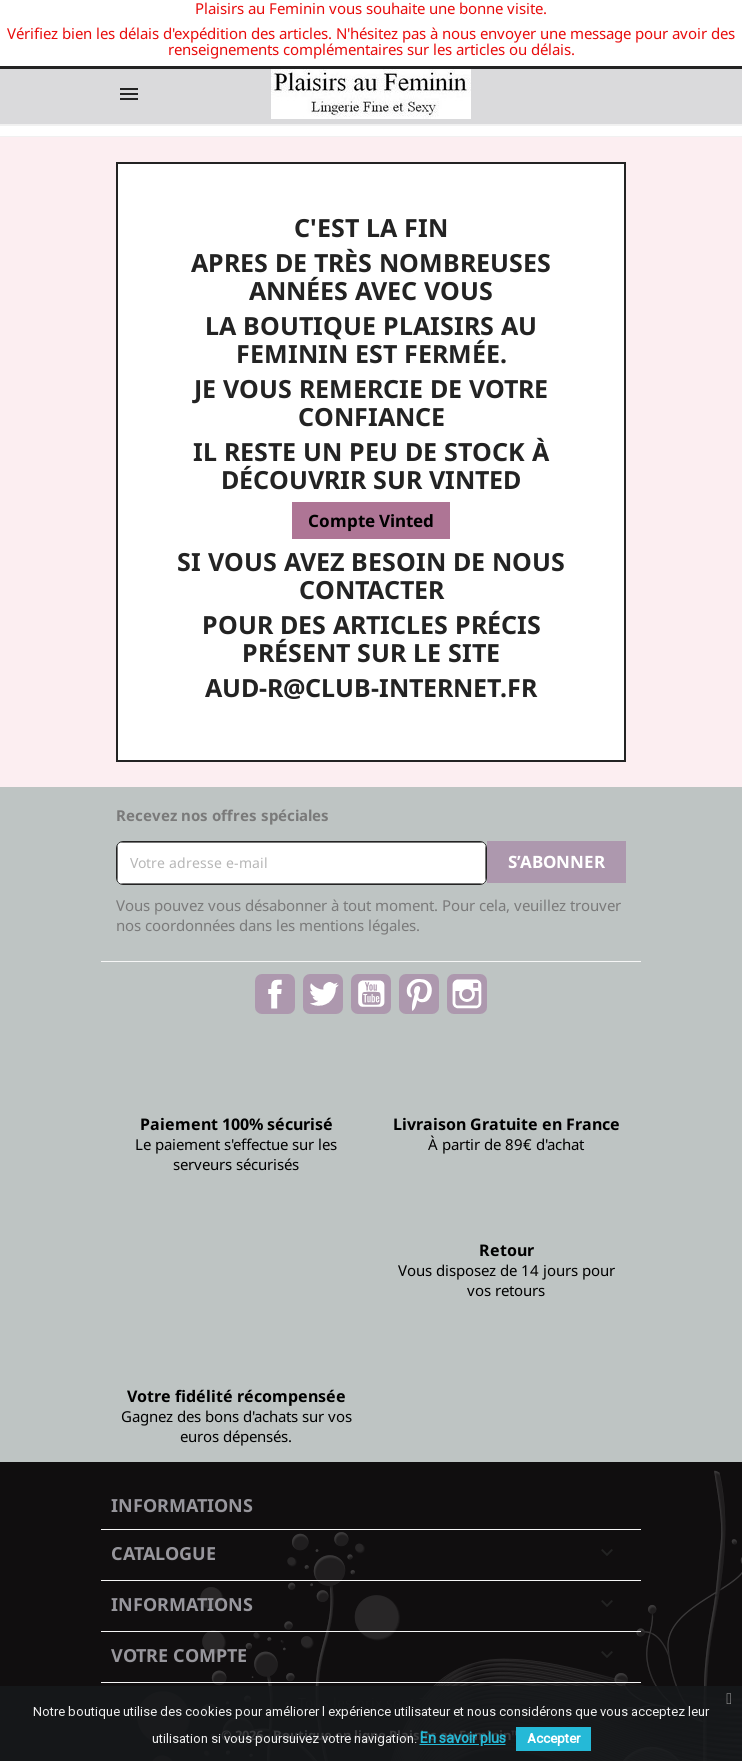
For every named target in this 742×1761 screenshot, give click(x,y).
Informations (182, 1505)
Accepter (553, 1738)
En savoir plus (463, 1738)
